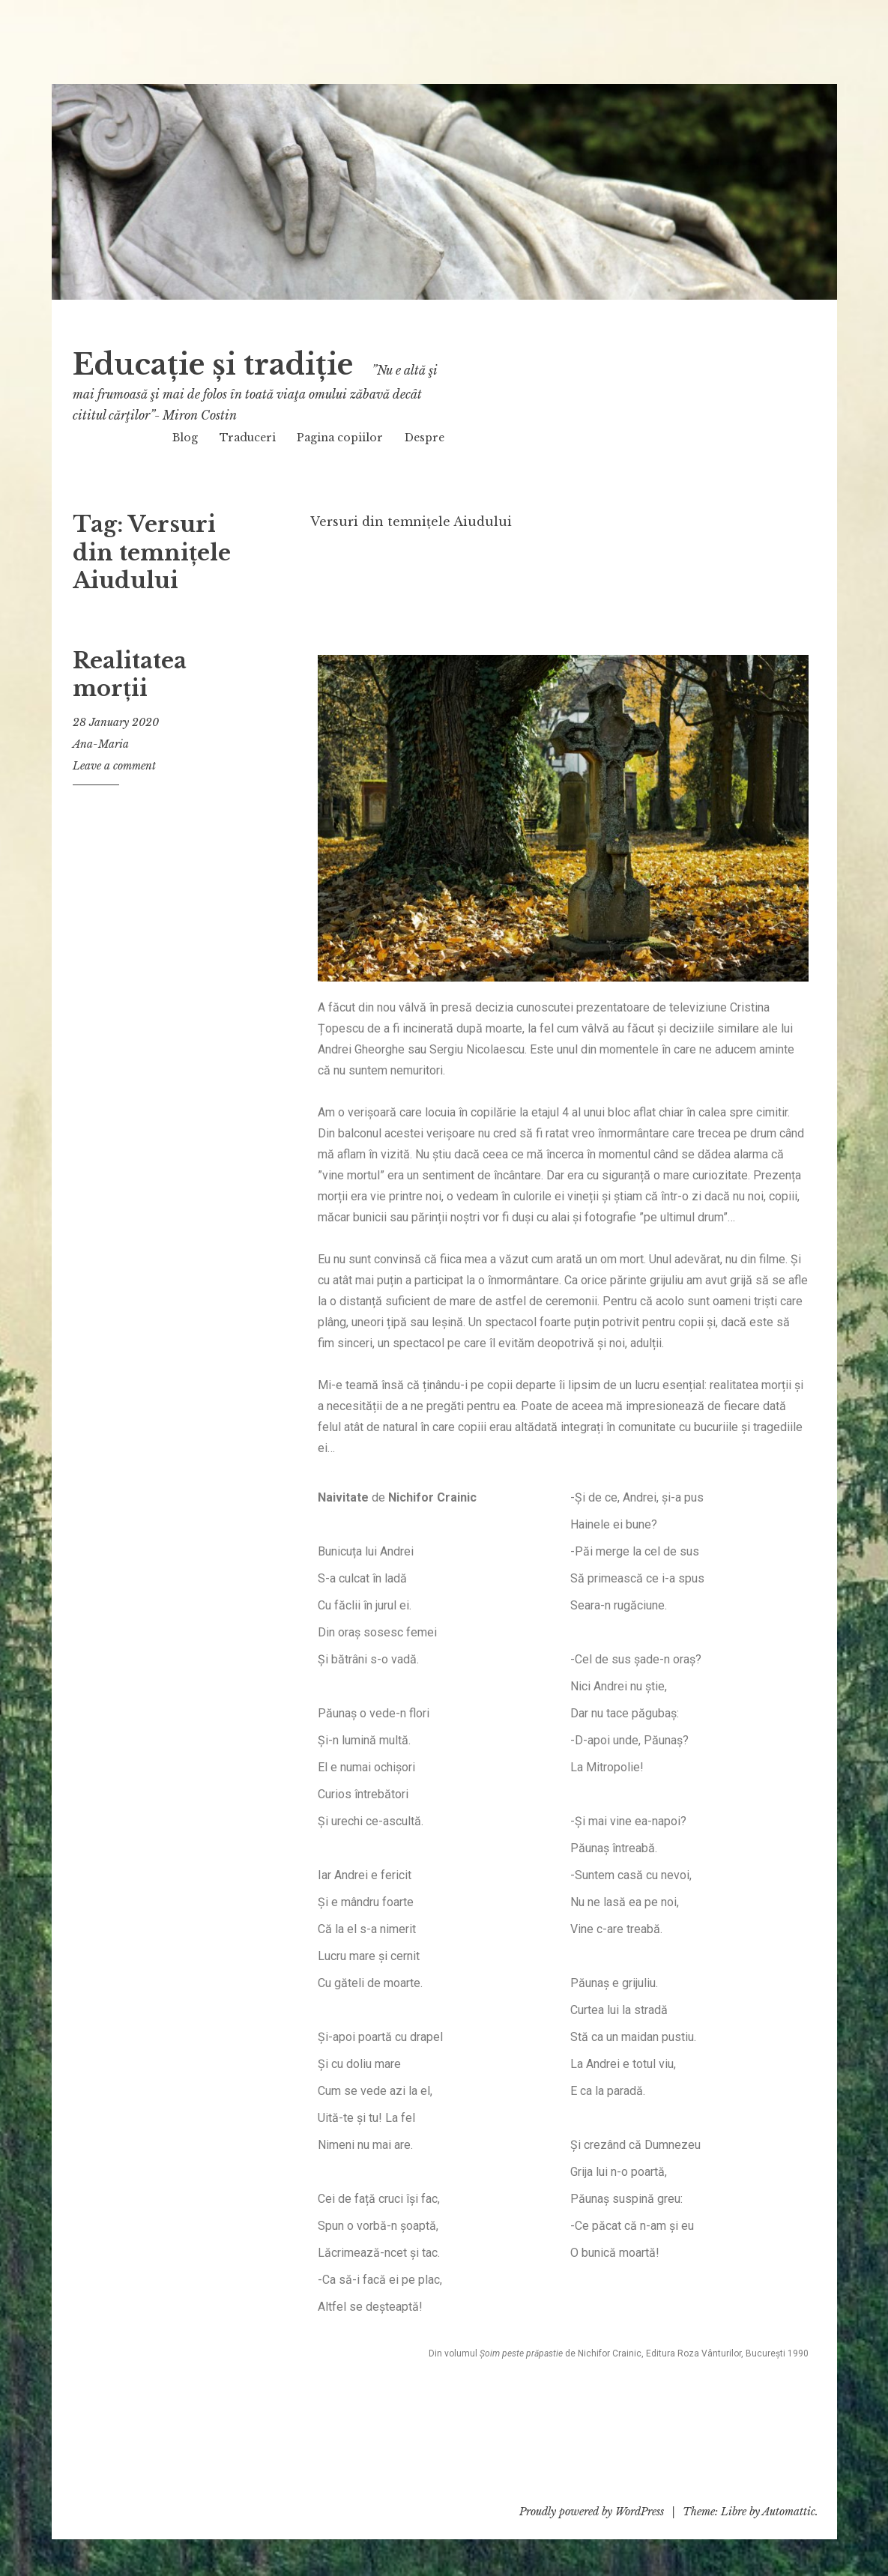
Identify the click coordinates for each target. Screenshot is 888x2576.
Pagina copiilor (340, 437)
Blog (185, 437)
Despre (424, 437)
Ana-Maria (101, 744)
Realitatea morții (130, 675)
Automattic (788, 2511)
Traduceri (248, 437)
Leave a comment (114, 766)
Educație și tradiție (248, 362)
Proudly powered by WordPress (591, 2511)
